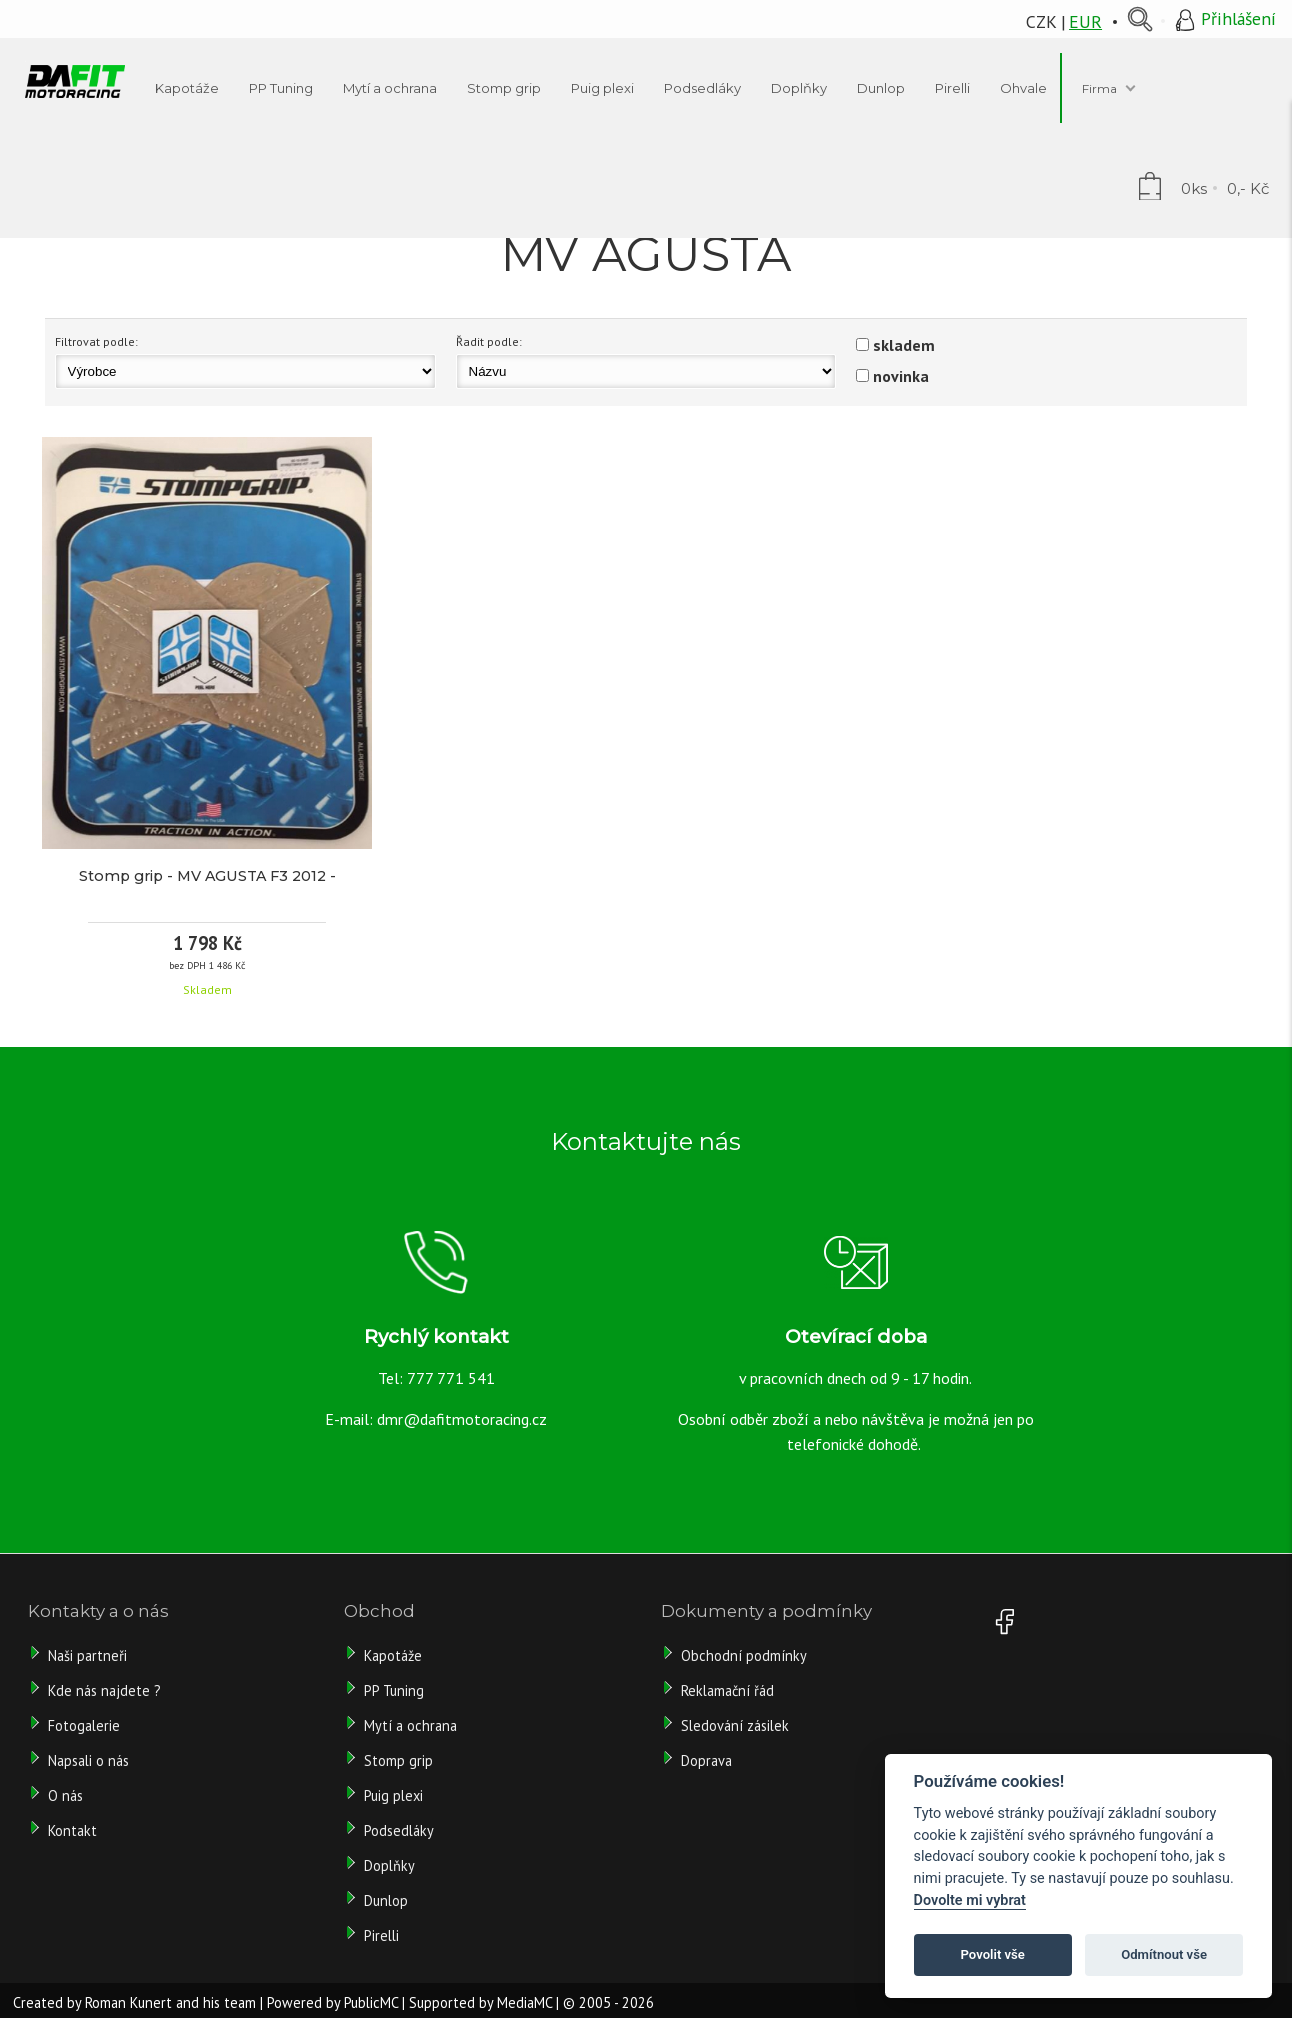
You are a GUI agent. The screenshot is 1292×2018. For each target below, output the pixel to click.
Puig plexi (393, 1795)
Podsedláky (399, 1830)
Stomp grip (398, 1760)
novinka (901, 376)
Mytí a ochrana (410, 1725)
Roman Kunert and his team (170, 2002)
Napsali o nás (88, 1760)
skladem (904, 345)
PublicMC (371, 2002)
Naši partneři (87, 1655)
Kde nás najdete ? (104, 1690)
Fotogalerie (84, 1725)
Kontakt (72, 1830)
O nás (65, 1795)
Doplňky (389, 1865)
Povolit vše (993, 1954)
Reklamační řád (727, 1690)
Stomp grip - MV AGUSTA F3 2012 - (207, 876)
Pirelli (383, 1935)
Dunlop (386, 1900)
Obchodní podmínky (744, 1655)
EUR (1085, 21)
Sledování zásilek (735, 1725)
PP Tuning (394, 1690)
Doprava (706, 1760)
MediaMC (524, 2002)
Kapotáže (393, 1655)
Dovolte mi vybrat (970, 1900)
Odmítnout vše (1164, 1954)
